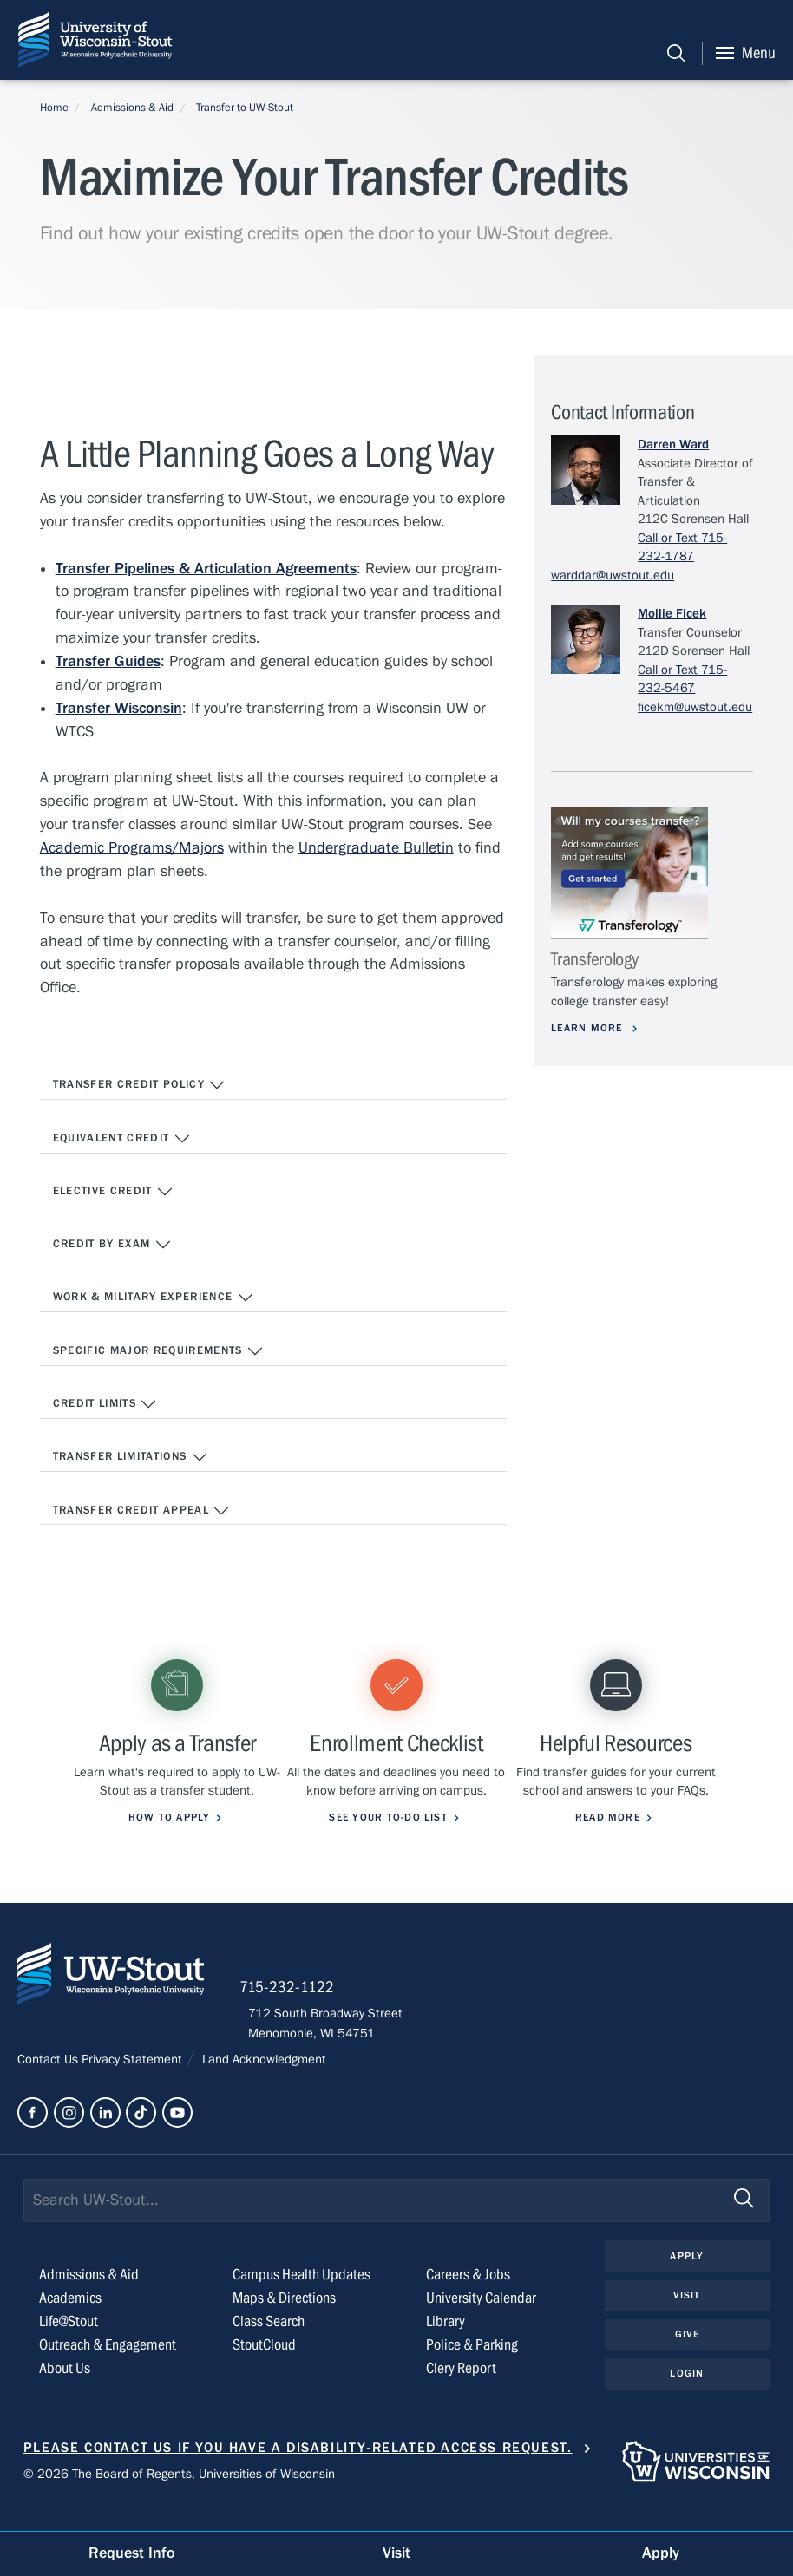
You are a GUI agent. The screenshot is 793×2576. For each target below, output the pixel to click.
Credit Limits (105, 1406)
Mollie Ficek (672, 613)
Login (687, 2400)
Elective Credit (113, 1192)
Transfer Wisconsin (119, 709)
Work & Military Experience (153, 1300)
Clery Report (461, 2393)
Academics (70, 2323)
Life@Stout (68, 2346)
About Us (64, 2393)
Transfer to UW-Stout (244, 107)
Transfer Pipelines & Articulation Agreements (206, 568)
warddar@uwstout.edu (612, 575)
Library (445, 2346)
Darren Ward (673, 444)
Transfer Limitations (130, 1460)
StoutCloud (264, 2370)
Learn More (590, 1028)
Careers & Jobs (468, 2300)
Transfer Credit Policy (139, 1086)
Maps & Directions (284, 2323)
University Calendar (481, 2323)
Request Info (131, 2553)
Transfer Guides (108, 662)
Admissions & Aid (132, 107)
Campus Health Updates (301, 2300)
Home (54, 107)
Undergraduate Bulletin (376, 849)
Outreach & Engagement (107, 2370)
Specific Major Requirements (159, 1354)
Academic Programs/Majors (132, 849)
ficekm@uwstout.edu (695, 707)
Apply (687, 2281)
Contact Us (49, 2084)
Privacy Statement (134, 2084)
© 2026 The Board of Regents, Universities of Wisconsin (179, 2499)
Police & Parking (472, 2370)
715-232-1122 (295, 2012)
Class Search (269, 2346)
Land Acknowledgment (262, 2084)
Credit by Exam (112, 1246)
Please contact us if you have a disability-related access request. (298, 2473)
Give (687, 2360)
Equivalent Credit (122, 1139)
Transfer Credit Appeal (142, 1514)
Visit (687, 2321)
